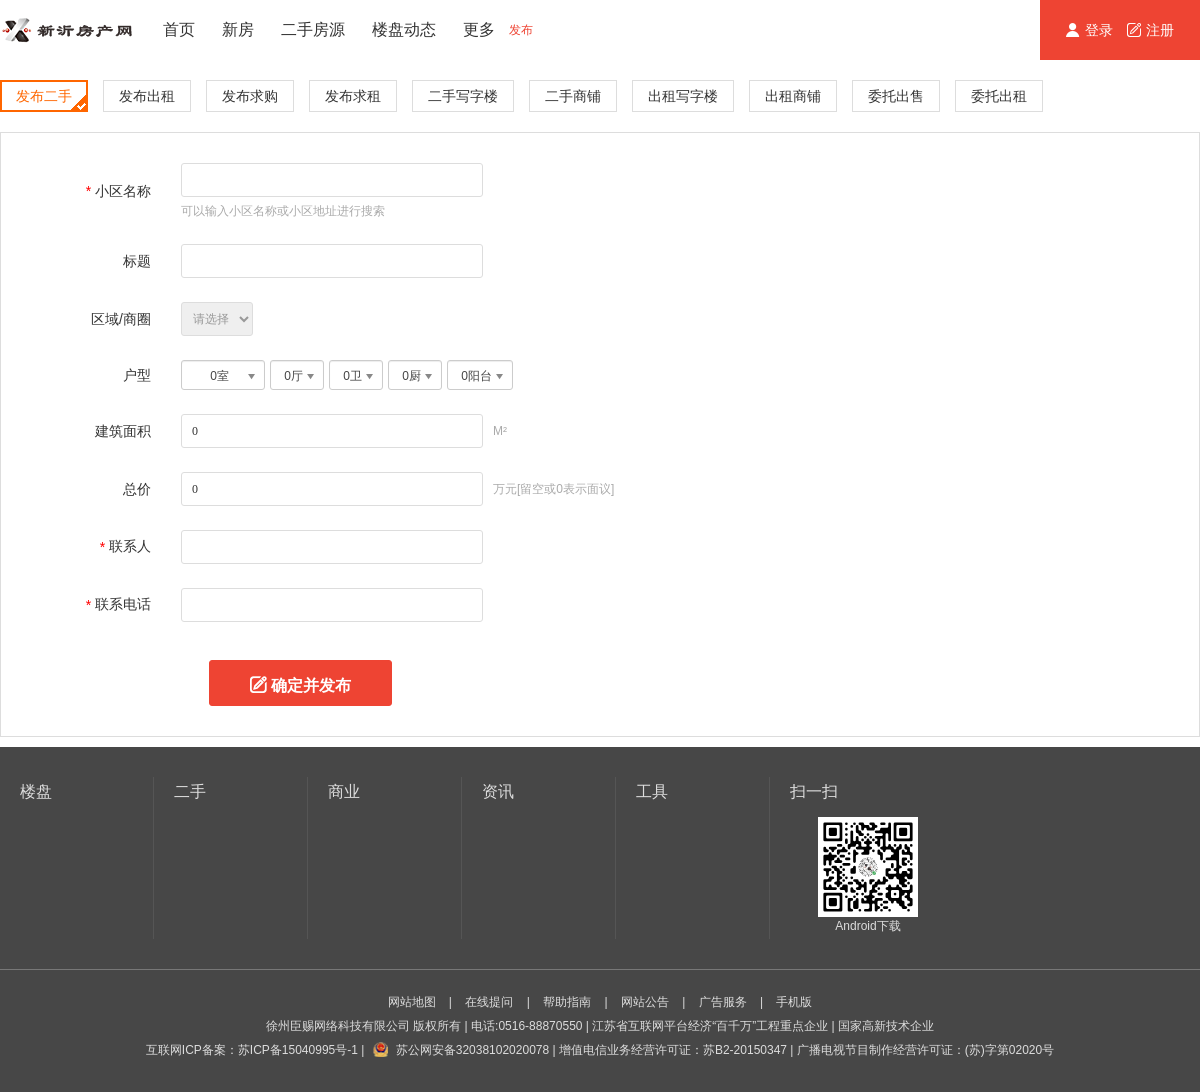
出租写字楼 (683, 96)
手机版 (794, 1002)
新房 (238, 29)
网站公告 (645, 1002)
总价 (137, 489)
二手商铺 (573, 96)
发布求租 (353, 96)
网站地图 (412, 1002)
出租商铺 (793, 96)
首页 (179, 29)
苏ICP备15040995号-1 (298, 1050)
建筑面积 (123, 431)
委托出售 (896, 96)
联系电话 (123, 604)
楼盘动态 (404, 29)
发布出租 (147, 96)
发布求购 (250, 96)
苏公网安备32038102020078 (472, 1050)
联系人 (130, 546)
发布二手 (51, 99)
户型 (137, 375)
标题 (137, 261)
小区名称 (123, 191)
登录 (1091, 30)
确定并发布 (311, 683)
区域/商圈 (121, 319)
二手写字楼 (463, 96)
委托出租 (999, 96)
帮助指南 (567, 1002)
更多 (479, 29)
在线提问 (489, 1002)
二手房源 (313, 29)
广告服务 (723, 1002)
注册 (1150, 30)
